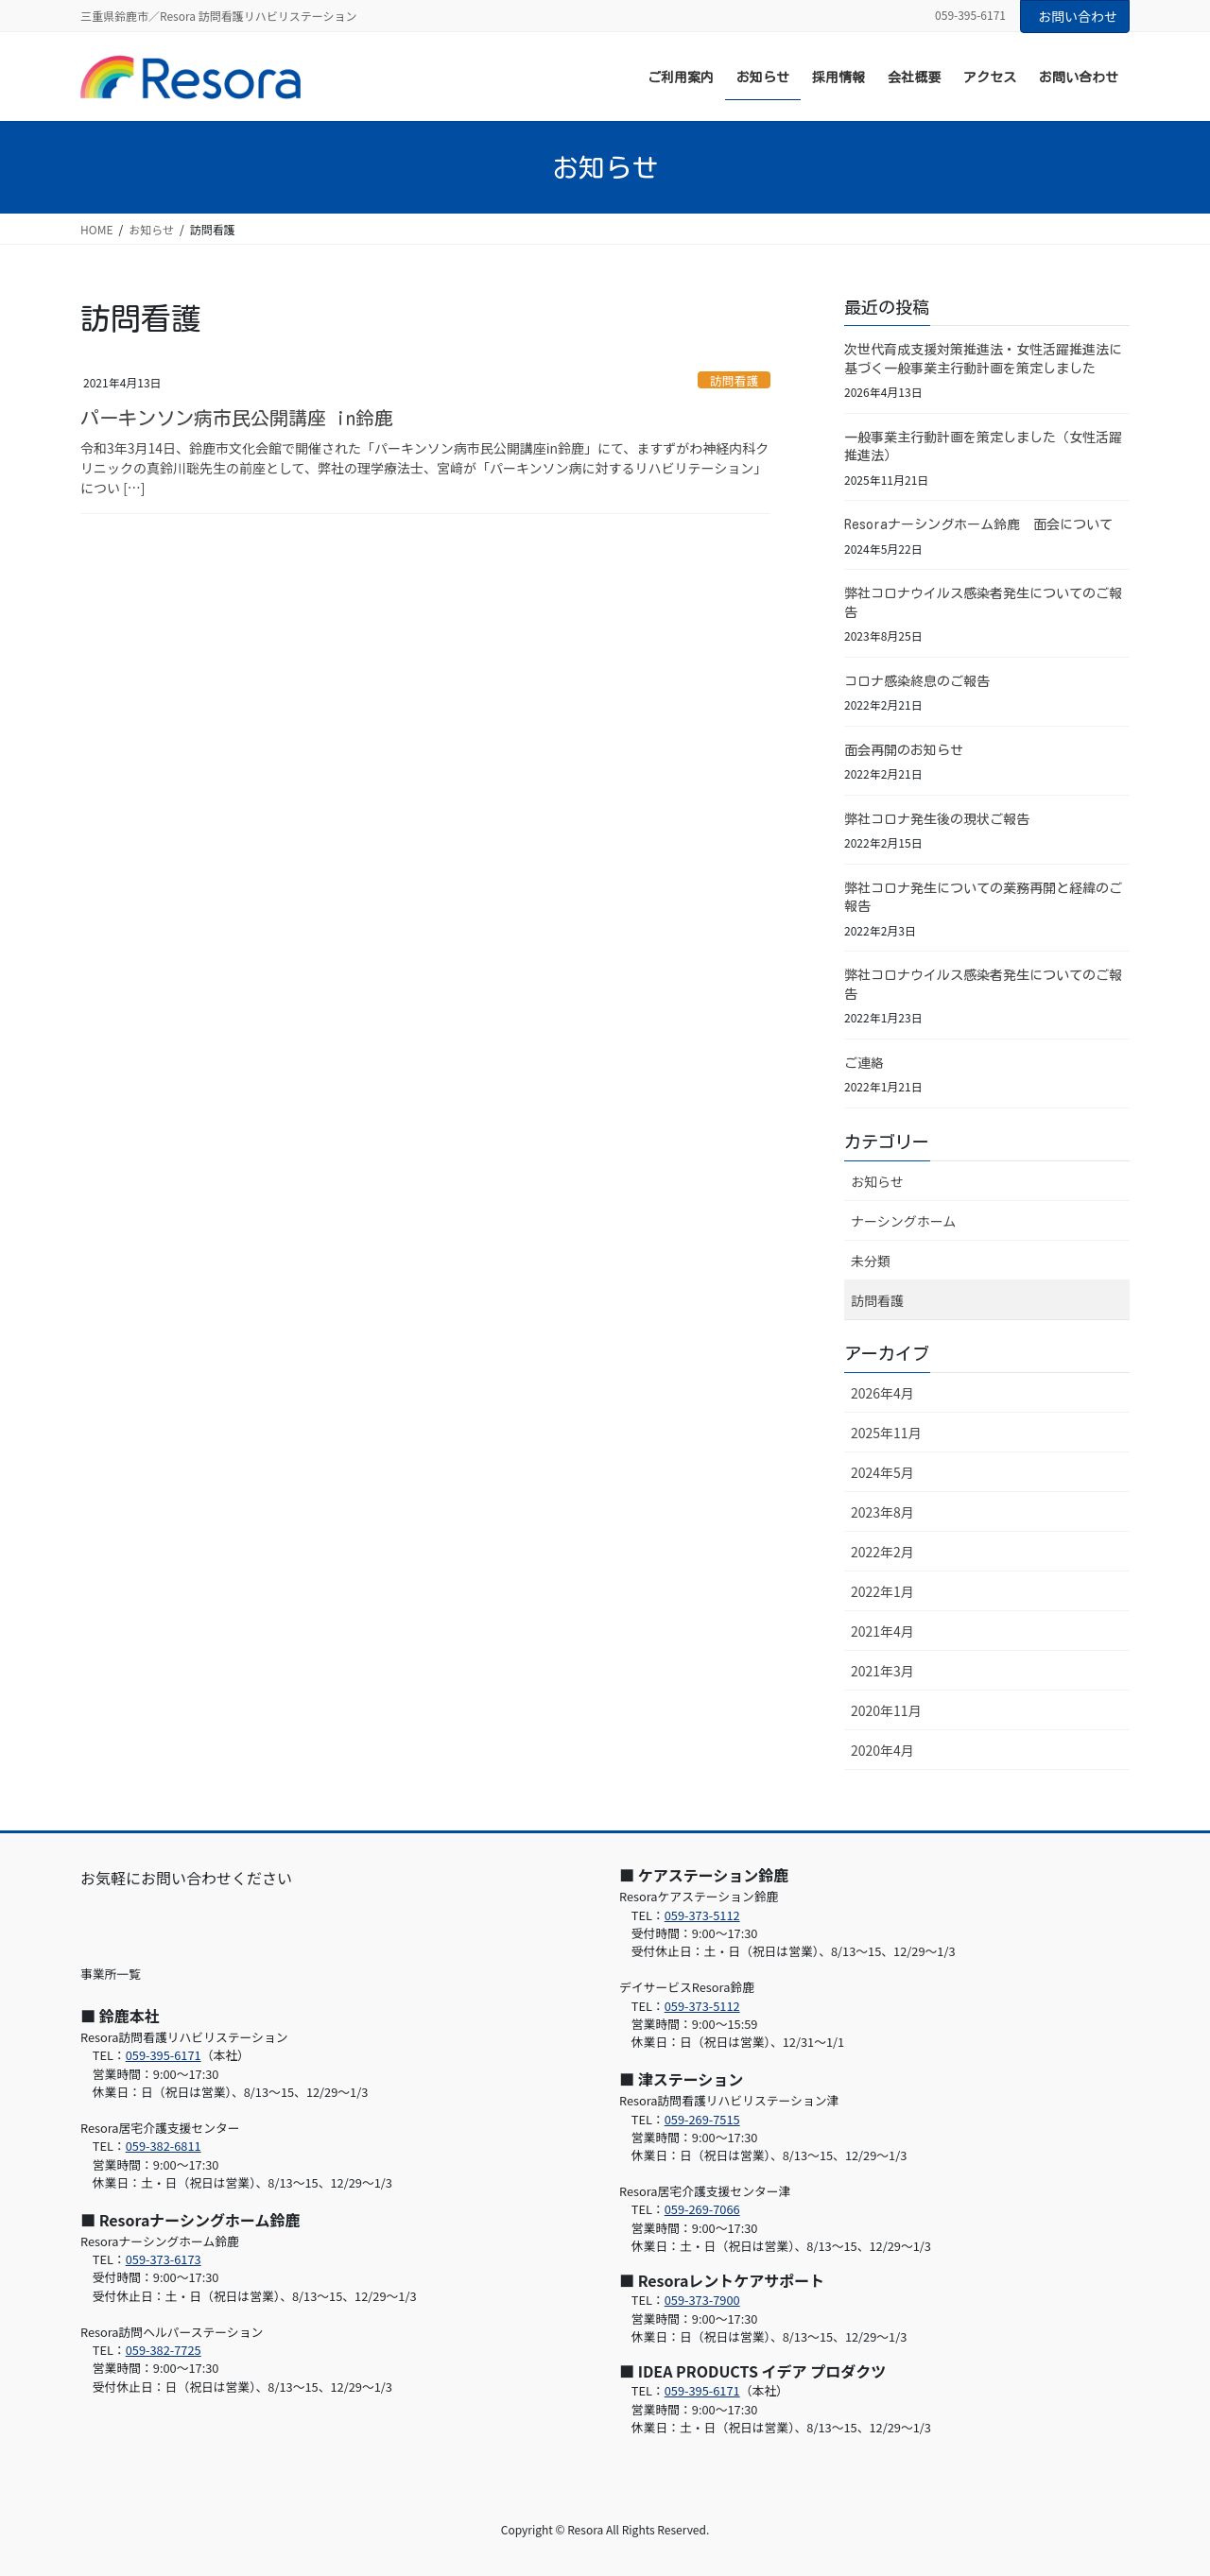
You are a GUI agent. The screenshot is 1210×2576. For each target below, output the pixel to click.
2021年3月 (882, 1670)
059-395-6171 (163, 2055)
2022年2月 (882, 1551)
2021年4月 (882, 1631)
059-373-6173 (163, 2259)
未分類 (870, 1260)
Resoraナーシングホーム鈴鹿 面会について (978, 524)
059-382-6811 (163, 2146)
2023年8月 (882, 1512)
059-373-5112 (702, 1915)
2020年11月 (886, 1710)
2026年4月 (882, 1392)
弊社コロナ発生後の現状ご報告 (936, 819)
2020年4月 (882, 1750)
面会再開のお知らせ (903, 750)
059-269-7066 (702, 2209)
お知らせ (877, 1181)
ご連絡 (864, 1063)
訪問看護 (734, 380)
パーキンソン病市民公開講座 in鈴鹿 (236, 417)
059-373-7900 (702, 2300)
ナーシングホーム (903, 1220)
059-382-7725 (163, 2350)
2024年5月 (882, 1472)
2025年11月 (886, 1432)
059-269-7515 (702, 2119)
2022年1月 (882, 1591)
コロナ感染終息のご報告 (917, 681)
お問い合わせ (1077, 16)
